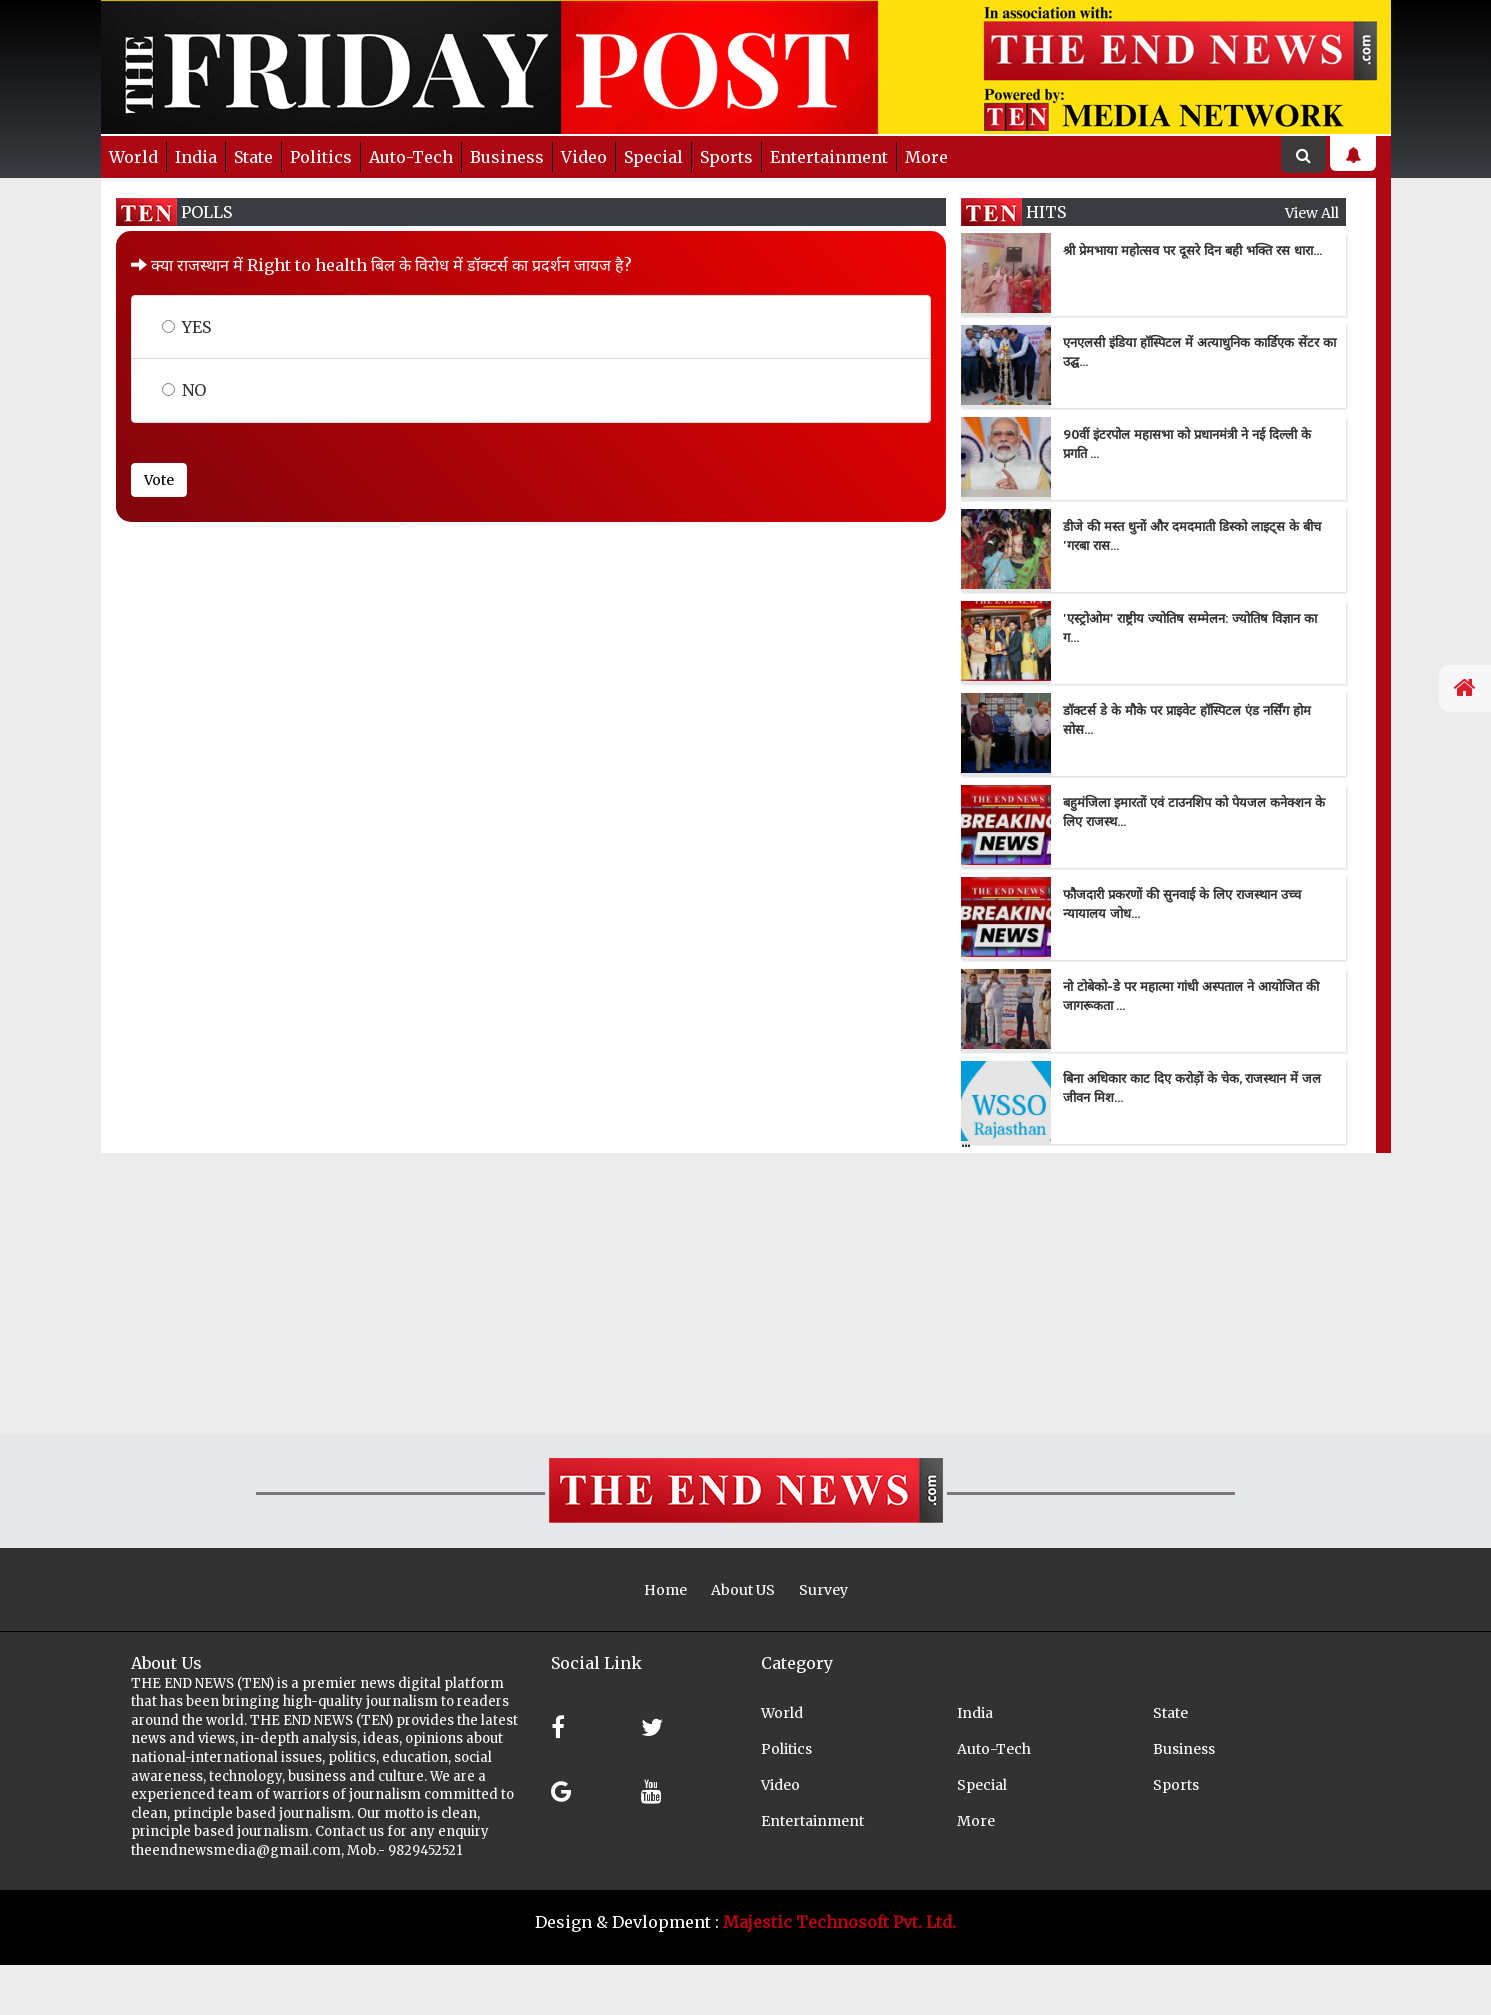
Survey (823, 1590)
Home (665, 1590)
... (966, 1141)
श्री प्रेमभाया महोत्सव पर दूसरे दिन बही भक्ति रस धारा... (1192, 250)
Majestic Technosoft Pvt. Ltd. (839, 1922)
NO (184, 390)
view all (1312, 213)
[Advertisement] (600, 1293)
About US (743, 1590)
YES (186, 327)
